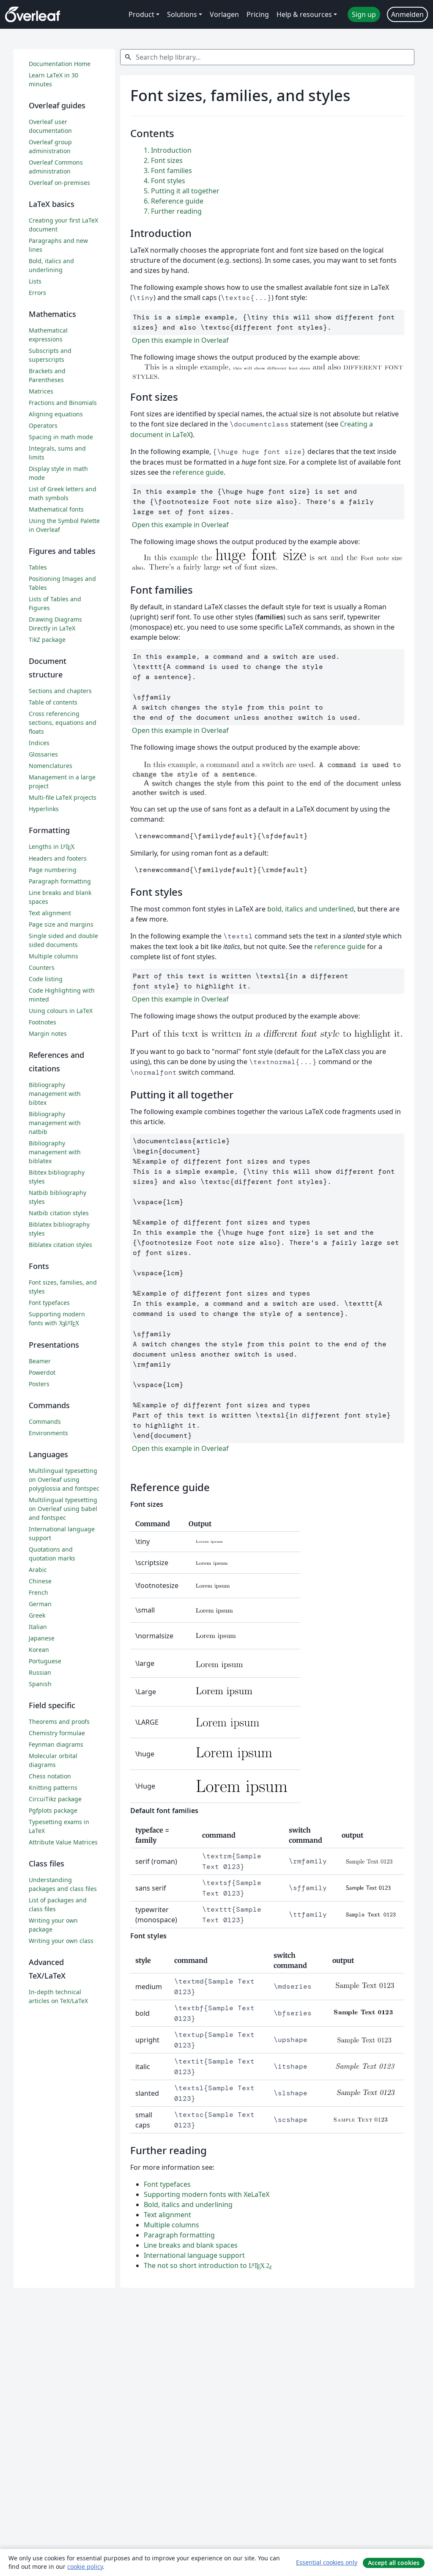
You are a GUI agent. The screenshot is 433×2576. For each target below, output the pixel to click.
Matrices (41, 391)
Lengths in (52, 846)
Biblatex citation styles (60, 1245)
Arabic (38, 1570)
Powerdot (42, 1372)
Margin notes (48, 1033)
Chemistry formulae (57, 1733)
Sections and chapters (60, 691)
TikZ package (47, 640)
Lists (35, 281)
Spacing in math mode (61, 437)
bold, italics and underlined (310, 909)
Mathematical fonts (56, 509)
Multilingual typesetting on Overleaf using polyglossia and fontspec (64, 1479)
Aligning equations (56, 414)
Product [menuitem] (141, 14)
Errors (37, 293)
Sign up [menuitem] (364, 14)
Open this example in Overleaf (179, 340)
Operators (43, 425)
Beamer (40, 1361)
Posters (39, 1384)
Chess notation (50, 1776)
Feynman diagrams (56, 1744)
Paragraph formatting (179, 2235)
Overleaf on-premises (59, 183)
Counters (42, 967)
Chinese (40, 1581)
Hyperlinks (44, 809)
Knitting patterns (53, 1787)
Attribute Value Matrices (63, 1842)
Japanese (42, 1638)
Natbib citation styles (59, 1213)
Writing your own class (61, 1941)
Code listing (46, 979)
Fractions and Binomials (63, 403)
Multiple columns (171, 2224)
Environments (48, 1433)
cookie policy (85, 2566)
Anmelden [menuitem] (407, 14)
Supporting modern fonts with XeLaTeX (206, 2194)
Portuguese (45, 1661)
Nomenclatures (50, 766)
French (38, 1592)
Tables (38, 567)
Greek (37, 1615)
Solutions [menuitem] (182, 14)
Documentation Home (59, 64)
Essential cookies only (326, 2562)
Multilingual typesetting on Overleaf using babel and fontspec (63, 1509)
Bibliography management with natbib (55, 1123)
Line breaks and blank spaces (191, 2245)
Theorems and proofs (59, 1721)
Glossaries (43, 754)
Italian (38, 1627)
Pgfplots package (53, 1810)
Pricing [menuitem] (258, 14)
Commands (45, 1421)
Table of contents (53, 702)
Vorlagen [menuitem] (224, 14)
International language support (194, 2255)
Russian (40, 1672)
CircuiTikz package (55, 1799)
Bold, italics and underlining (188, 2204)
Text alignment (167, 2214)
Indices (39, 743)
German (40, 1604)
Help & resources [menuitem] (304, 14)
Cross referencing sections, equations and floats (62, 722)
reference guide (198, 472)
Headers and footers (58, 858)
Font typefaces (167, 2184)
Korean (39, 1650)
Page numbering (53, 870)
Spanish (40, 1684)
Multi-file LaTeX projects (62, 797)
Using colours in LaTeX (61, 1011)
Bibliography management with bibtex (55, 1093)
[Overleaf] (32, 14)
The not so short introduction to (208, 2265)
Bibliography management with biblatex (55, 1152)
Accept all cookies (393, 2563)
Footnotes (42, 1022)
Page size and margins (61, 924)
